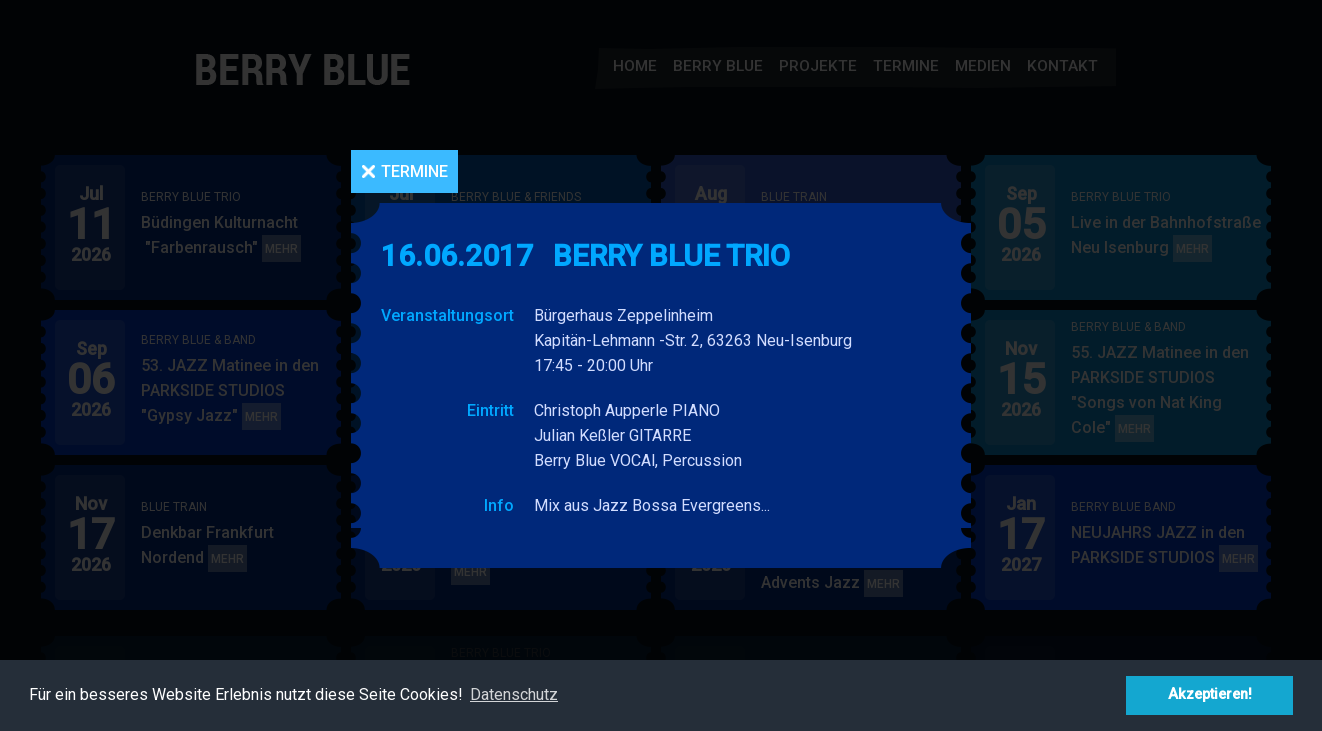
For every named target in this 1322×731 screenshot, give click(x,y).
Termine (414, 171)
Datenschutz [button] (514, 694)
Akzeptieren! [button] (1210, 694)
